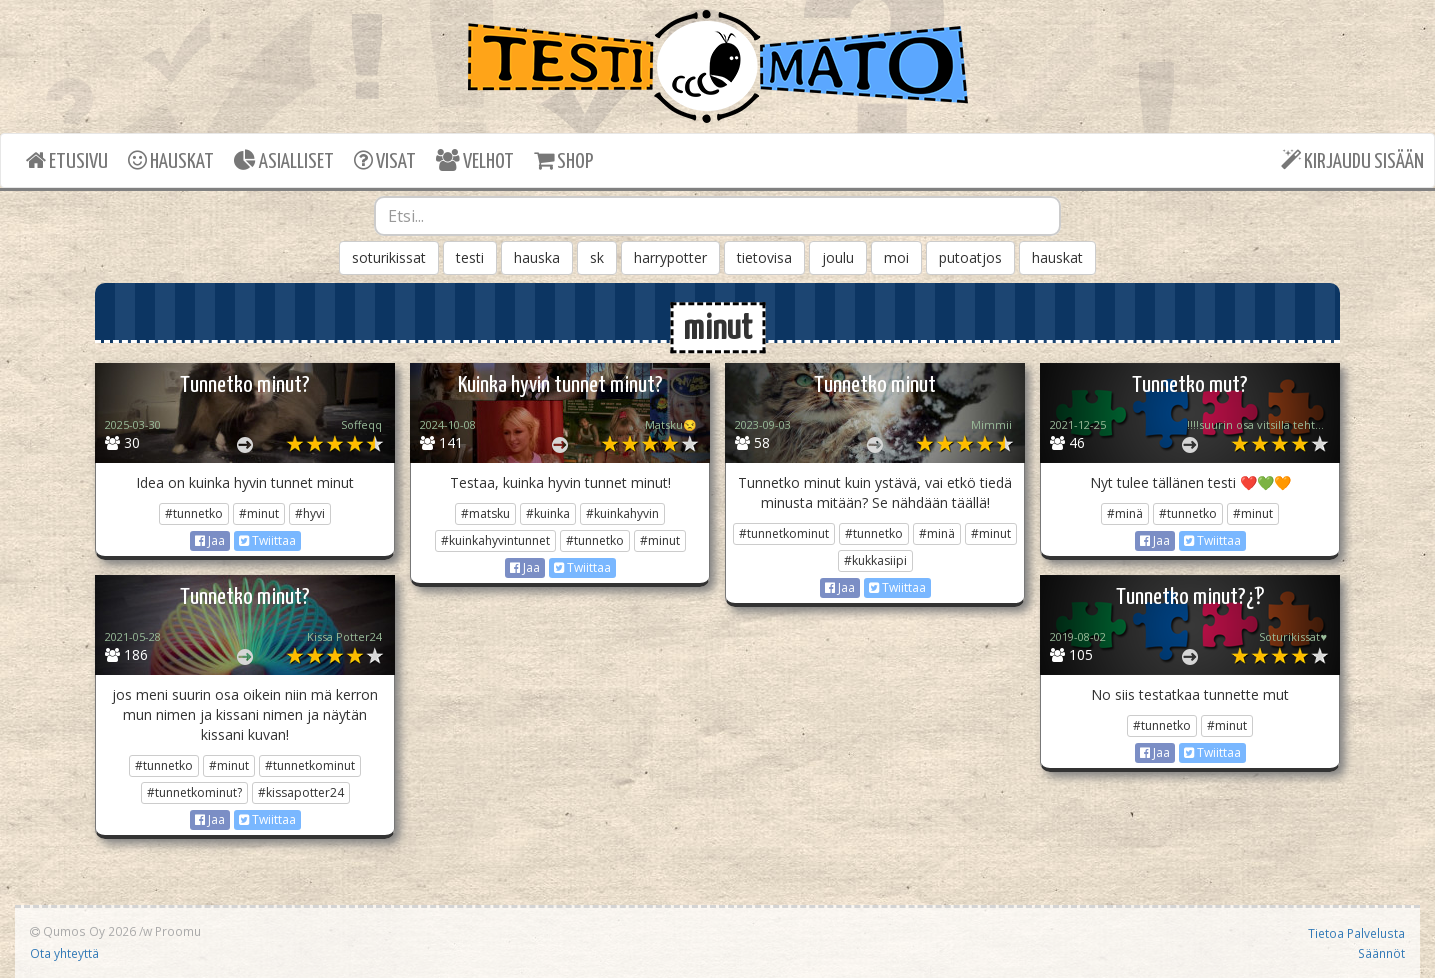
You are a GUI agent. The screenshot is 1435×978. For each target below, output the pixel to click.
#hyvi (310, 513)
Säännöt (1381, 953)
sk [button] (597, 257)
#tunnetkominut (784, 533)
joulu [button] (838, 257)
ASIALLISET (284, 160)
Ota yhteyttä (64, 953)
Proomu (178, 931)
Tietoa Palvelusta (1356, 933)
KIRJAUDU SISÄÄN (1352, 160)
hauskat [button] (1057, 257)
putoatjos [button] (970, 257)
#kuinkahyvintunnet (495, 540)
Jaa (210, 540)
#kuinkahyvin (622, 513)
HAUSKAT (171, 160)
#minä (937, 533)
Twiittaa (267, 540)
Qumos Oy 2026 (83, 931)
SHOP (563, 160)
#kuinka (548, 513)
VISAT (385, 160)
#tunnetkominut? (194, 792)
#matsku (485, 513)
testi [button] (470, 257)
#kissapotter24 (301, 792)
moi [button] (896, 257)
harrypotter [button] (670, 257)
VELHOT (475, 160)
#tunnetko (194, 513)
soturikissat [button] (389, 257)
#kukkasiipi (875, 560)
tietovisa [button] (764, 257)
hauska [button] (537, 257)
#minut (259, 513)
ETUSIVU (67, 160)
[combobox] (718, 216)
